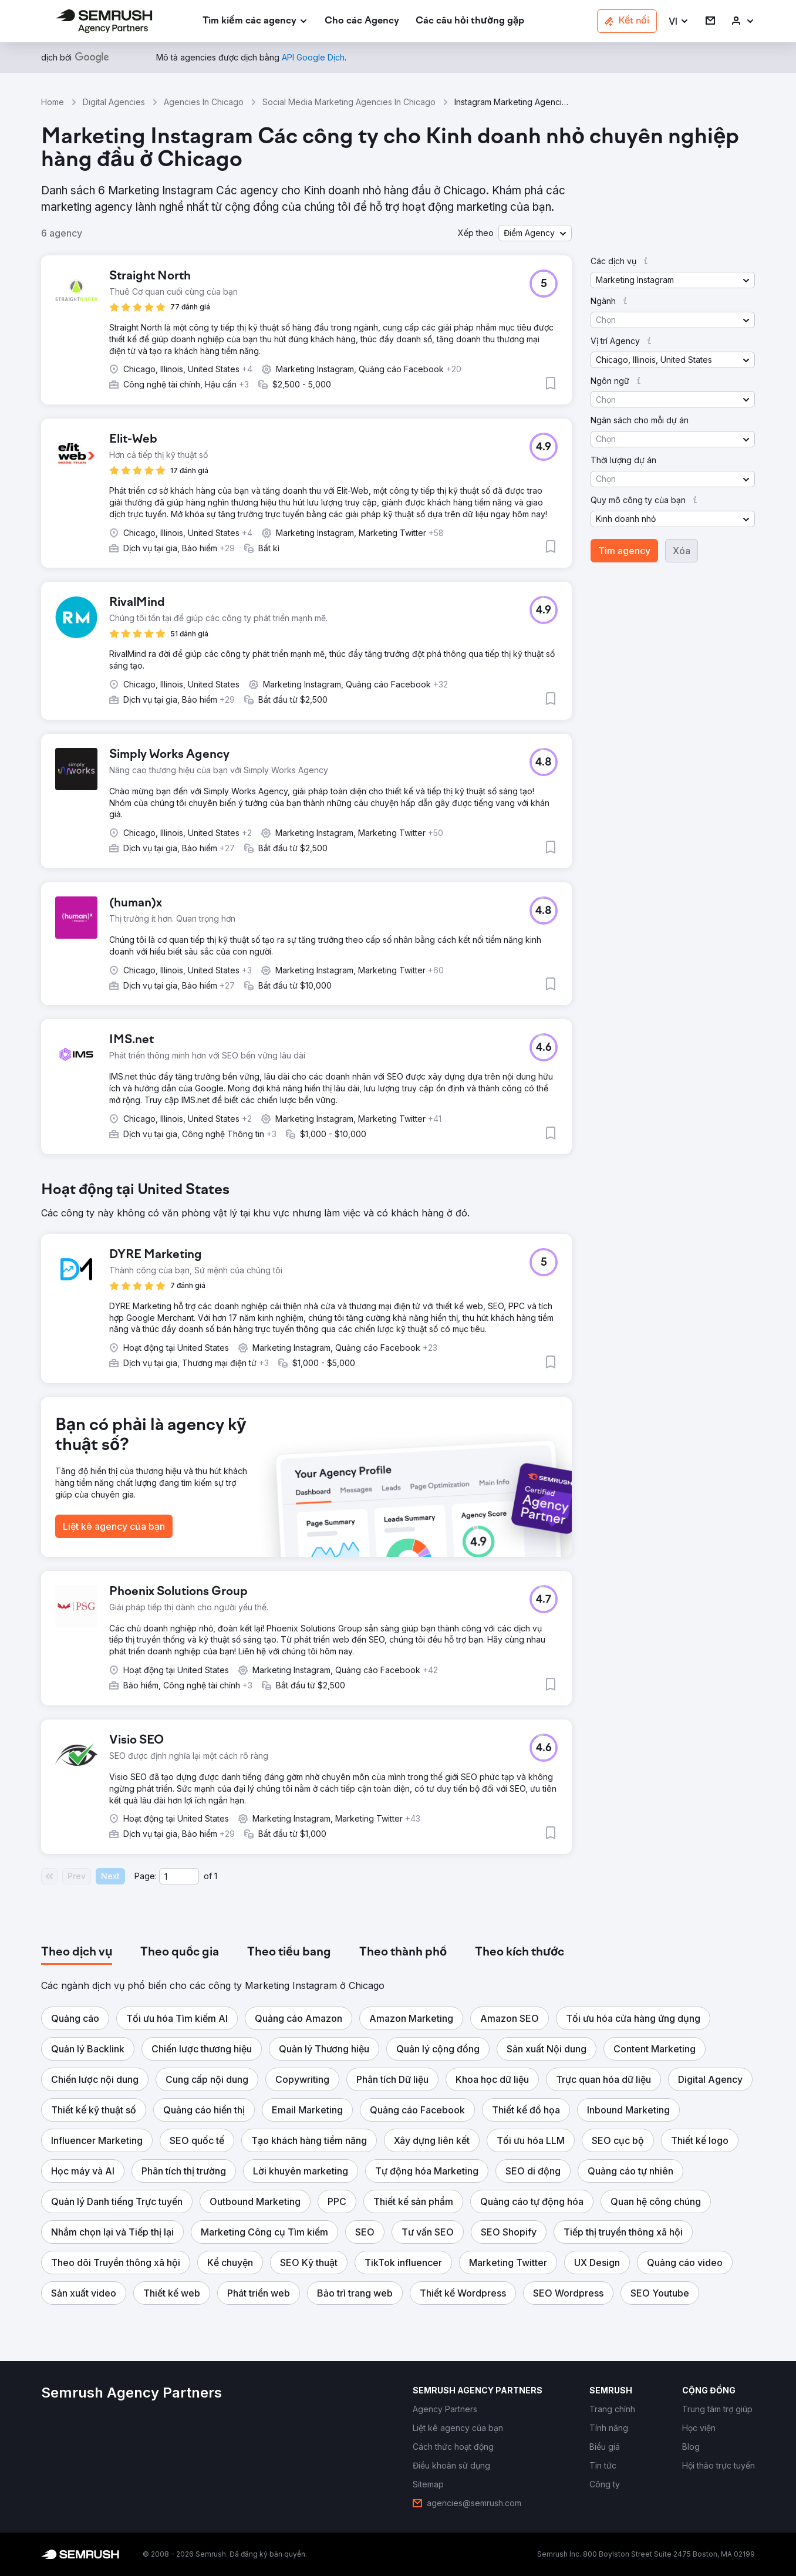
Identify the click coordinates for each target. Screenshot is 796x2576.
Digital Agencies (114, 102)
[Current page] (179, 1876)
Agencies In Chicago (204, 102)
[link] (362, 21)
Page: (145, 1876)
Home (52, 102)
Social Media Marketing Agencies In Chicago (349, 102)
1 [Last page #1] (215, 1876)
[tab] (76, 1952)
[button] (679, 21)
